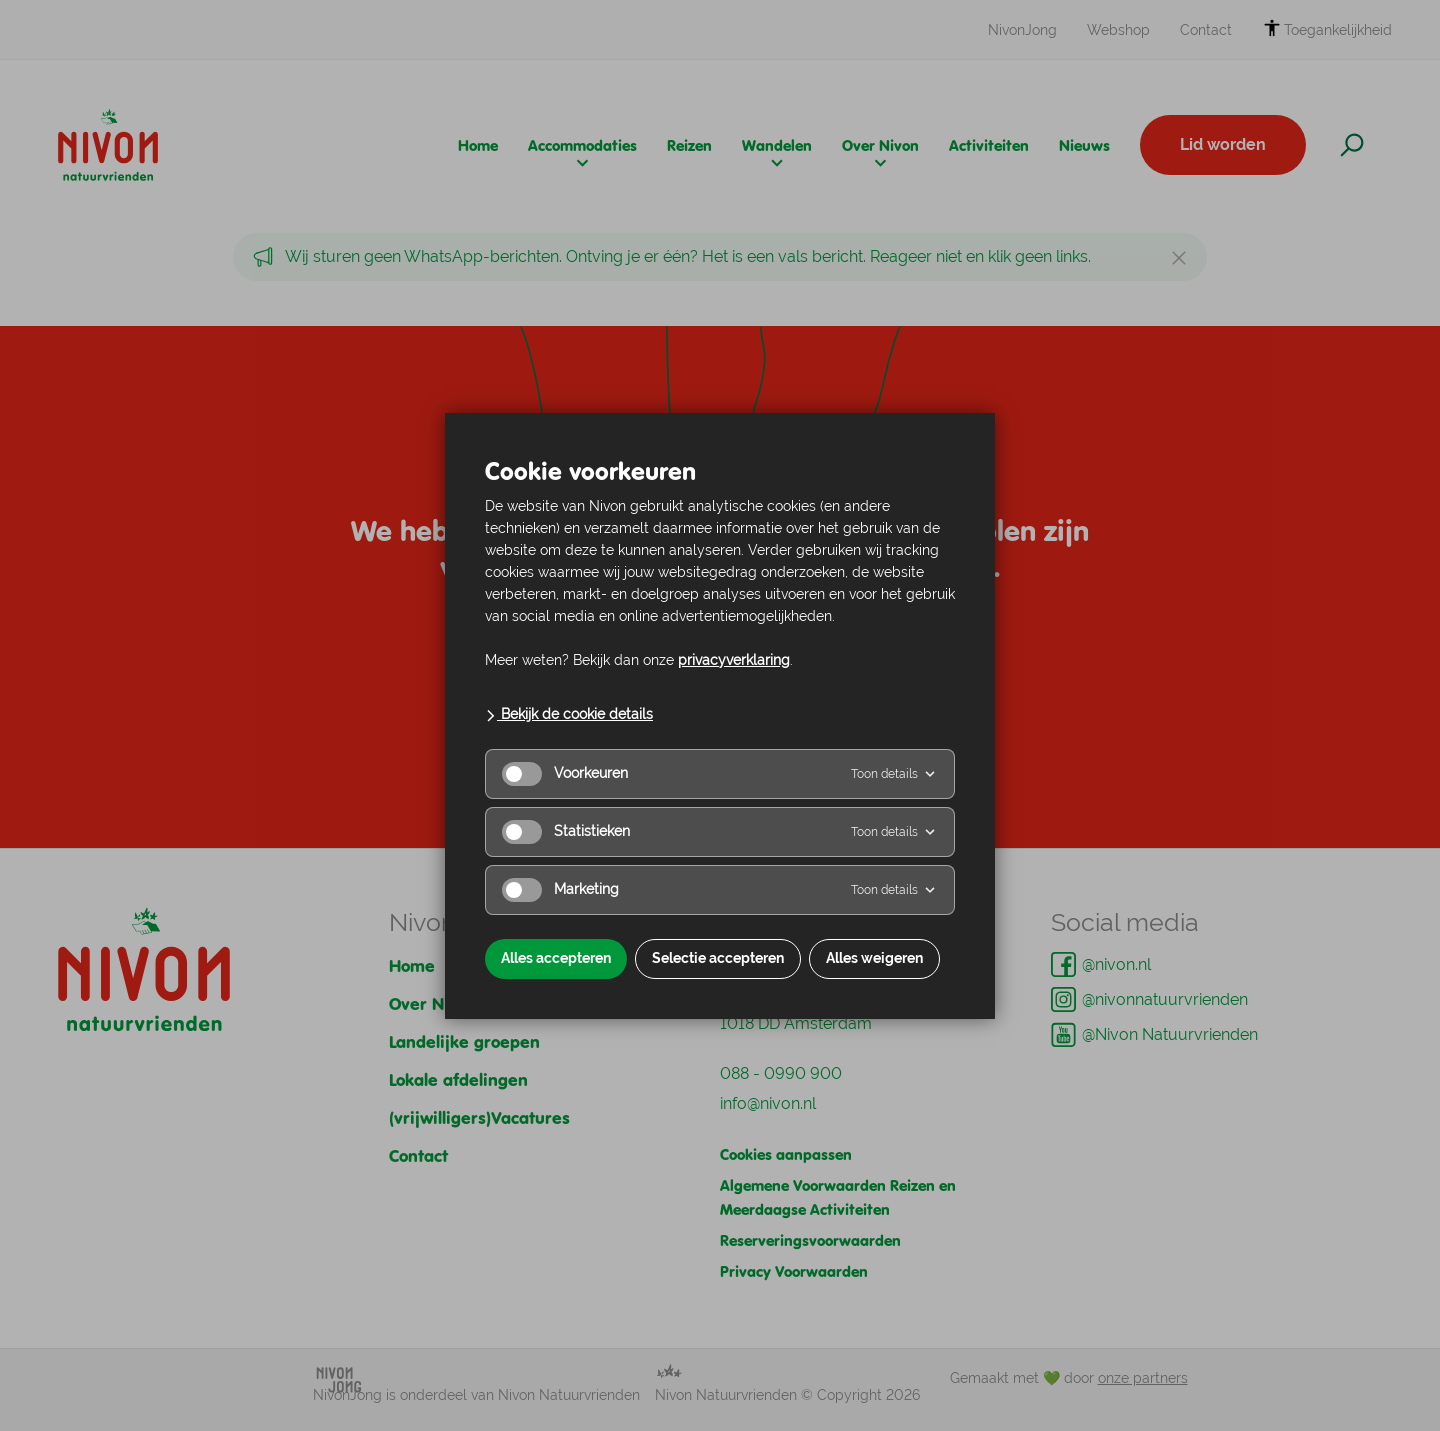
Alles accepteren (556, 958)
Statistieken (566, 832)
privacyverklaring (734, 660)
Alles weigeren (874, 958)
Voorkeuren (565, 774)
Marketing (560, 890)
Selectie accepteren (718, 958)
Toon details (894, 774)
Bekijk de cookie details (569, 714)
